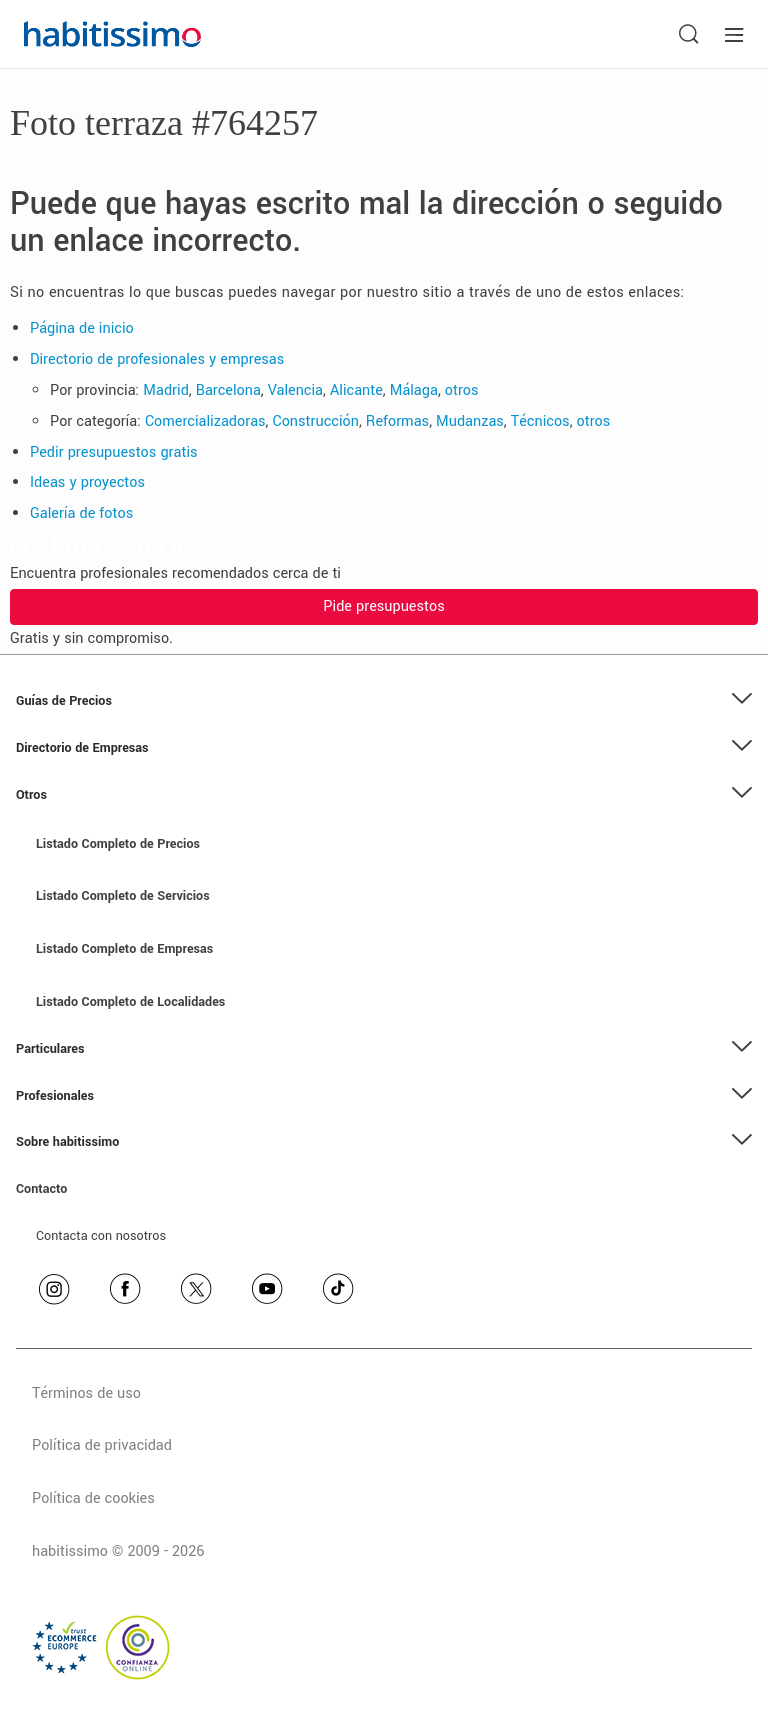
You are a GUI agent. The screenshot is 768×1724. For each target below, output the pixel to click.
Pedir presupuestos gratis (114, 452)
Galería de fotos (81, 513)
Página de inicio (82, 328)
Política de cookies (93, 1498)
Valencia (295, 390)
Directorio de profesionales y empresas (157, 359)
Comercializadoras (205, 421)
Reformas (397, 421)
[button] (384, 701)
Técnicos (540, 421)
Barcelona (228, 390)
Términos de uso (86, 1393)
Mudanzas (470, 421)
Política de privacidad (102, 1445)
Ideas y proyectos (87, 482)
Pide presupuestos (383, 606)
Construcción (316, 421)
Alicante (356, 390)
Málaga (414, 390)
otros (462, 390)
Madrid (166, 390)
